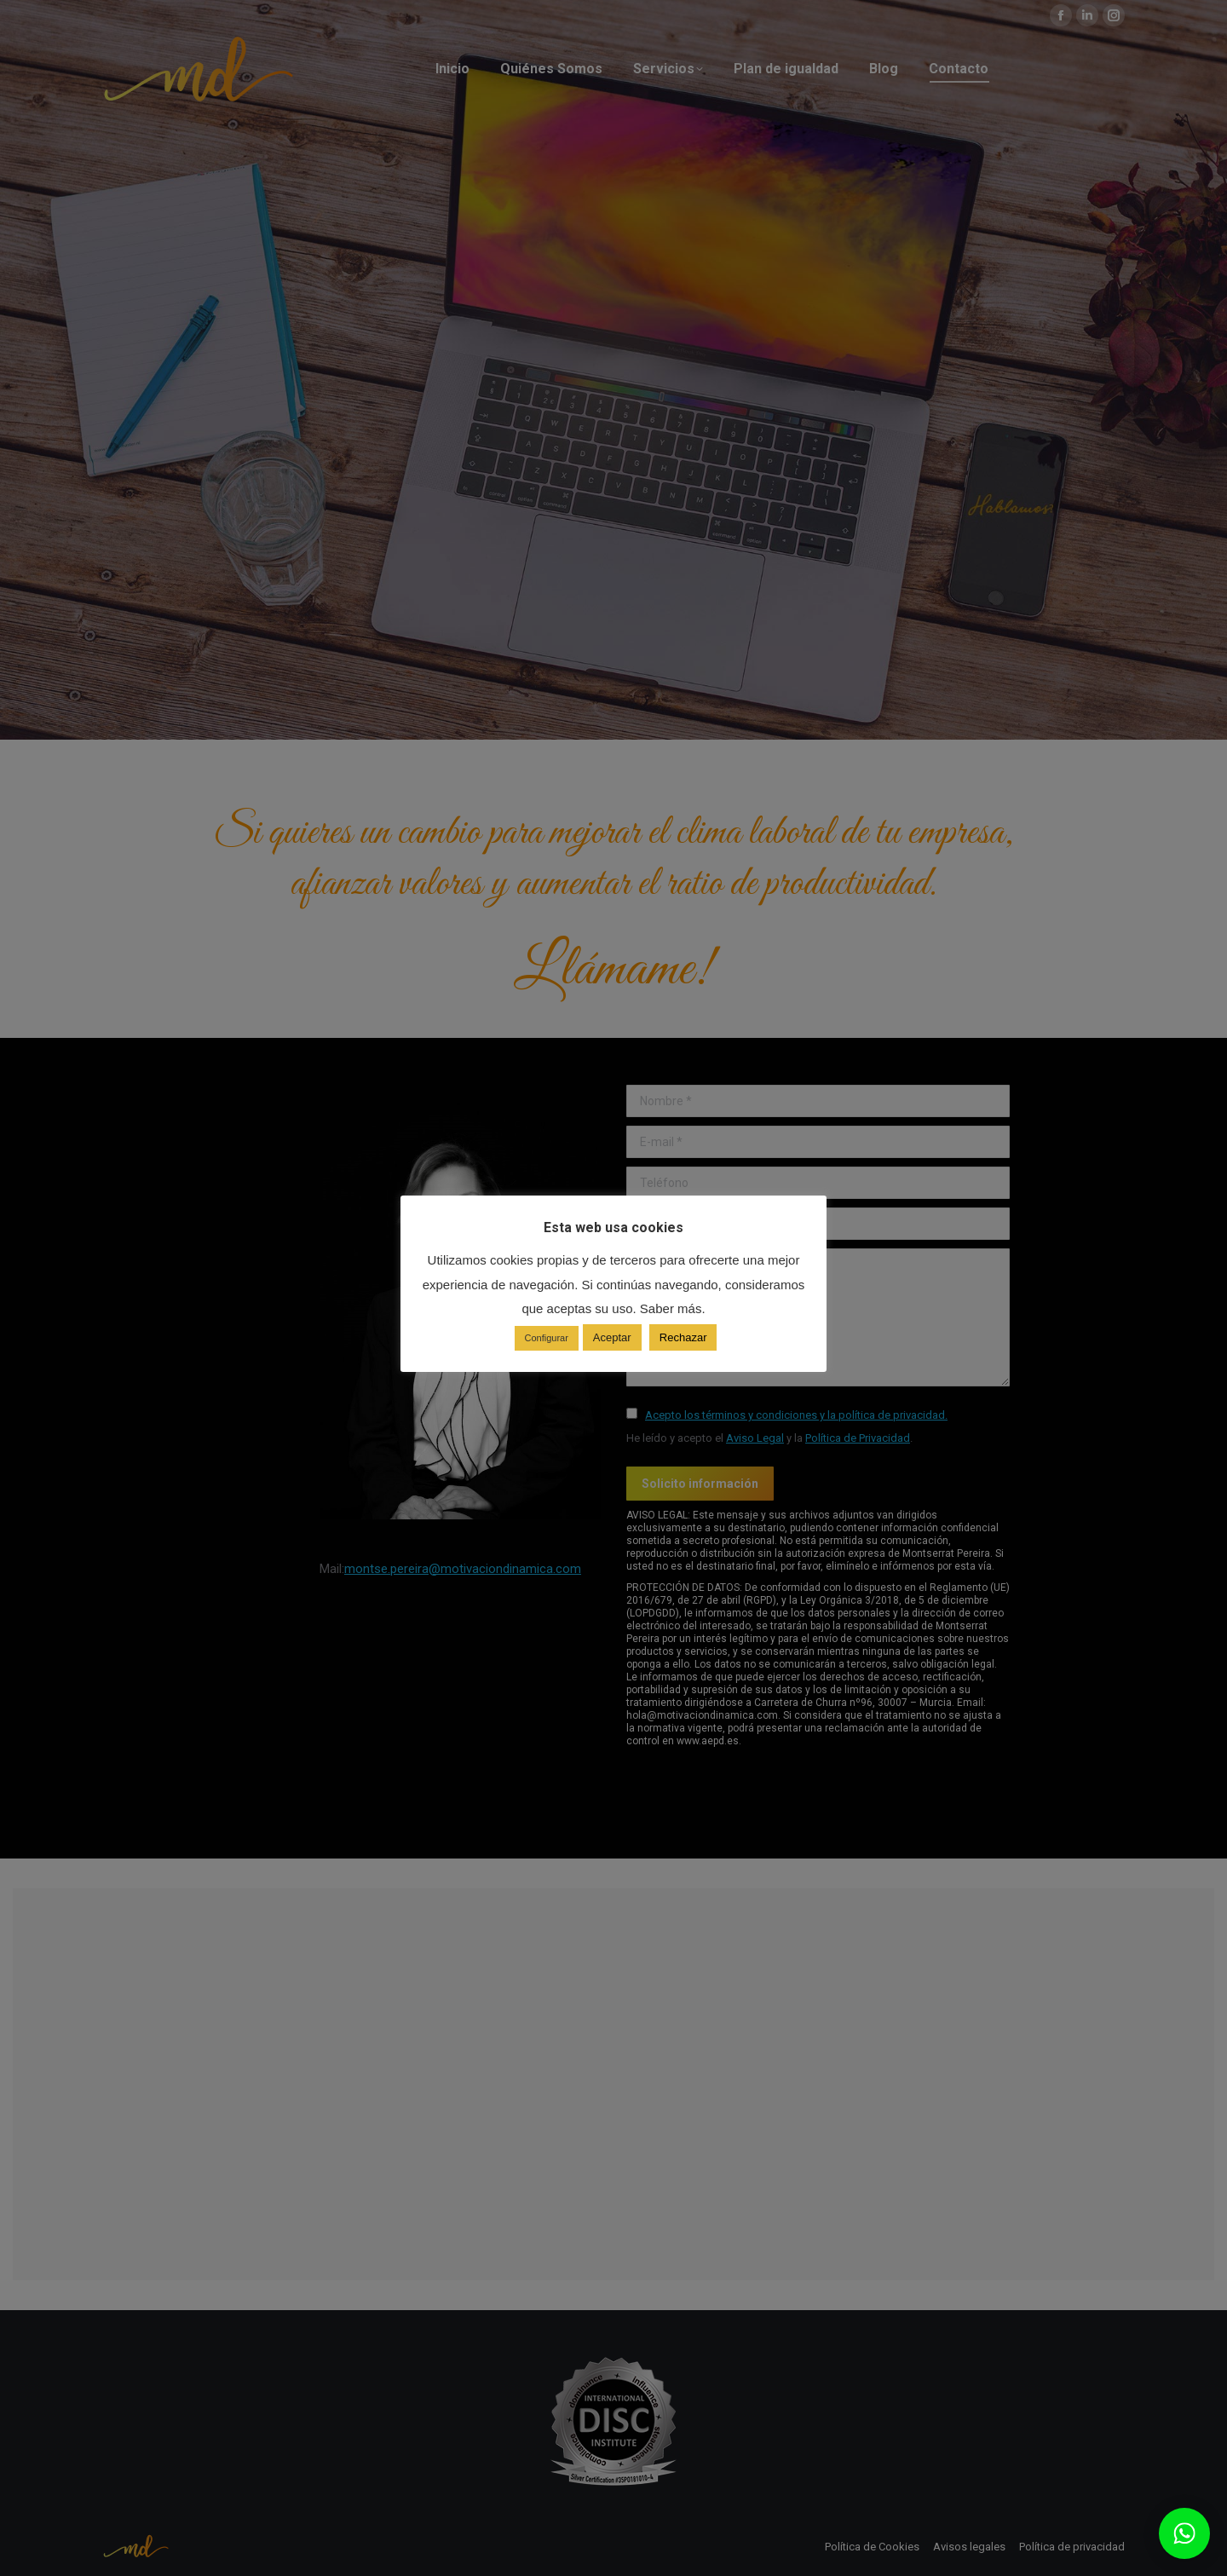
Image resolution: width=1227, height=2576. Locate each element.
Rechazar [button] (683, 1337)
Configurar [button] (546, 1338)
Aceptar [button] (612, 1337)
